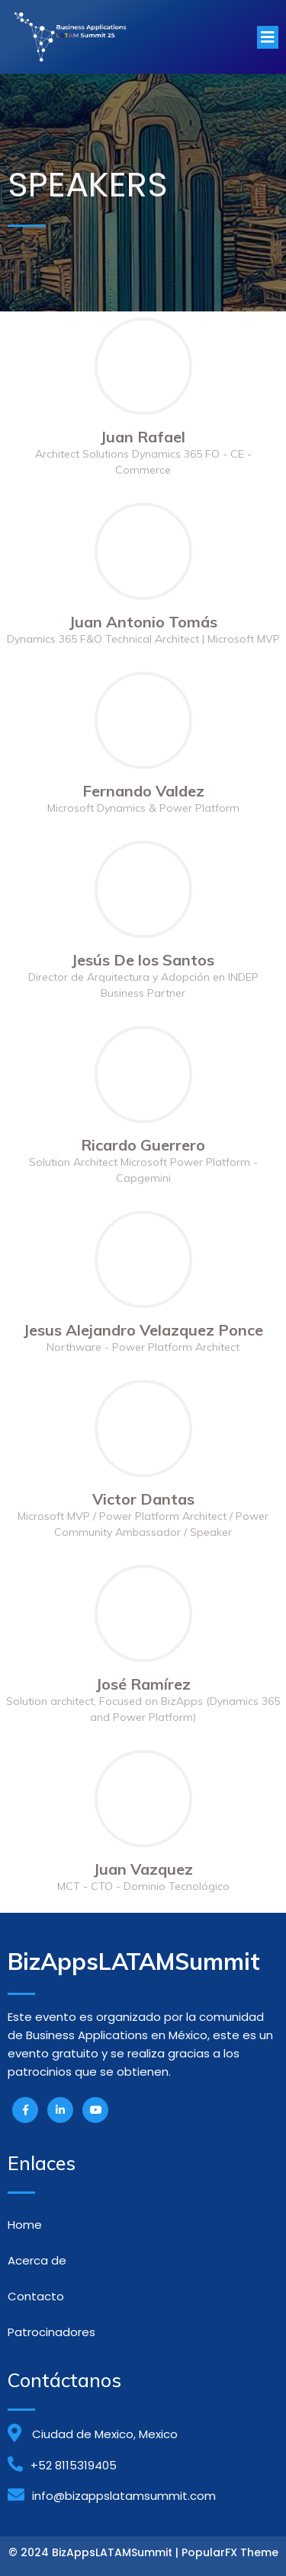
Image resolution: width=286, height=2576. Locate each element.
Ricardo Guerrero (143, 1144)
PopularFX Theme (230, 2552)
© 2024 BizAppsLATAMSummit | (95, 2552)
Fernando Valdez (143, 790)
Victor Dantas (143, 1498)
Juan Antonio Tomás (143, 621)
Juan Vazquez (143, 1869)
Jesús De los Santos (143, 959)
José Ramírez (143, 1683)
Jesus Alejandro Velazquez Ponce (143, 1329)
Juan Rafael (143, 436)
